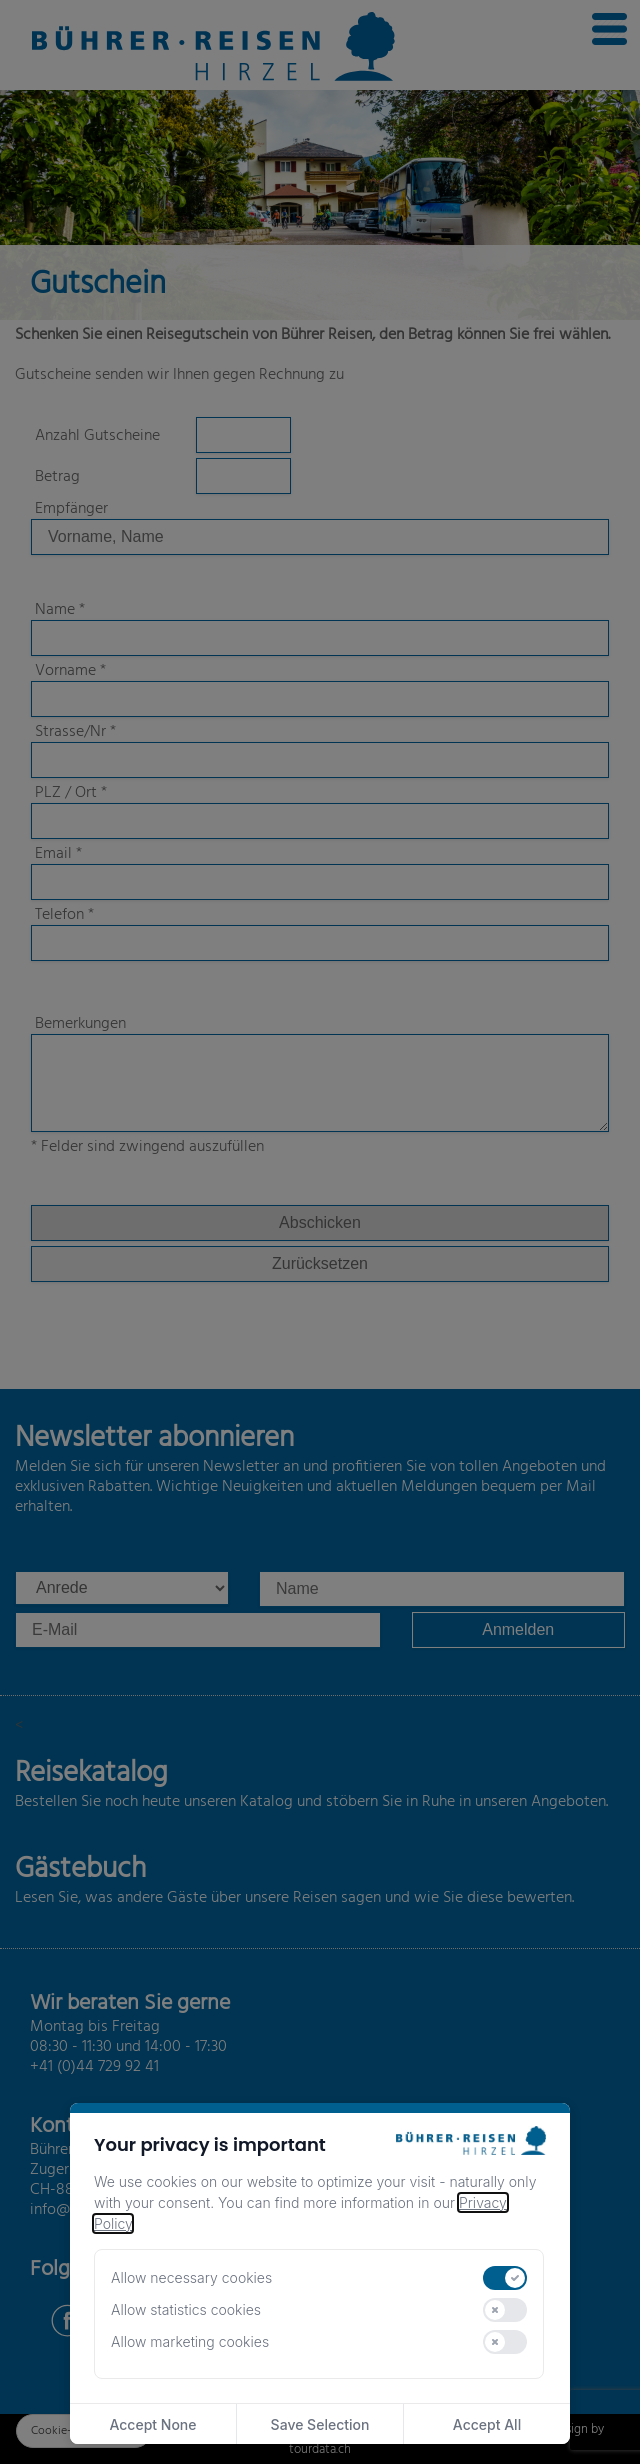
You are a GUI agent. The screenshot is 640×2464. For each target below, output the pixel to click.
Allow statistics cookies (186, 2309)
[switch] (505, 2278)
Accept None (152, 2424)
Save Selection (320, 2424)
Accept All (487, 2424)
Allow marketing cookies (190, 2341)
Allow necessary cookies (191, 2277)
